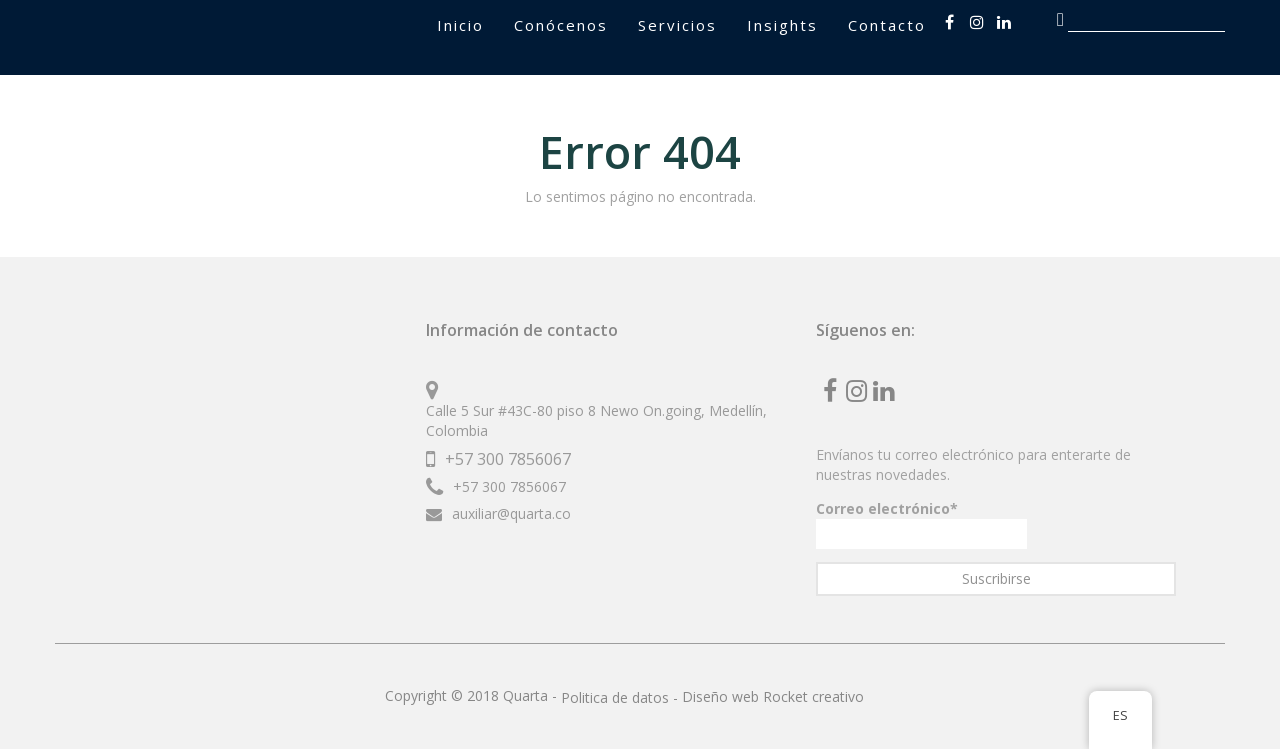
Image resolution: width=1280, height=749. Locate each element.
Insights (782, 25)
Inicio (460, 25)
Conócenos (561, 25)
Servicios (677, 25)
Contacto (887, 25)
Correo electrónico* (921, 524)
